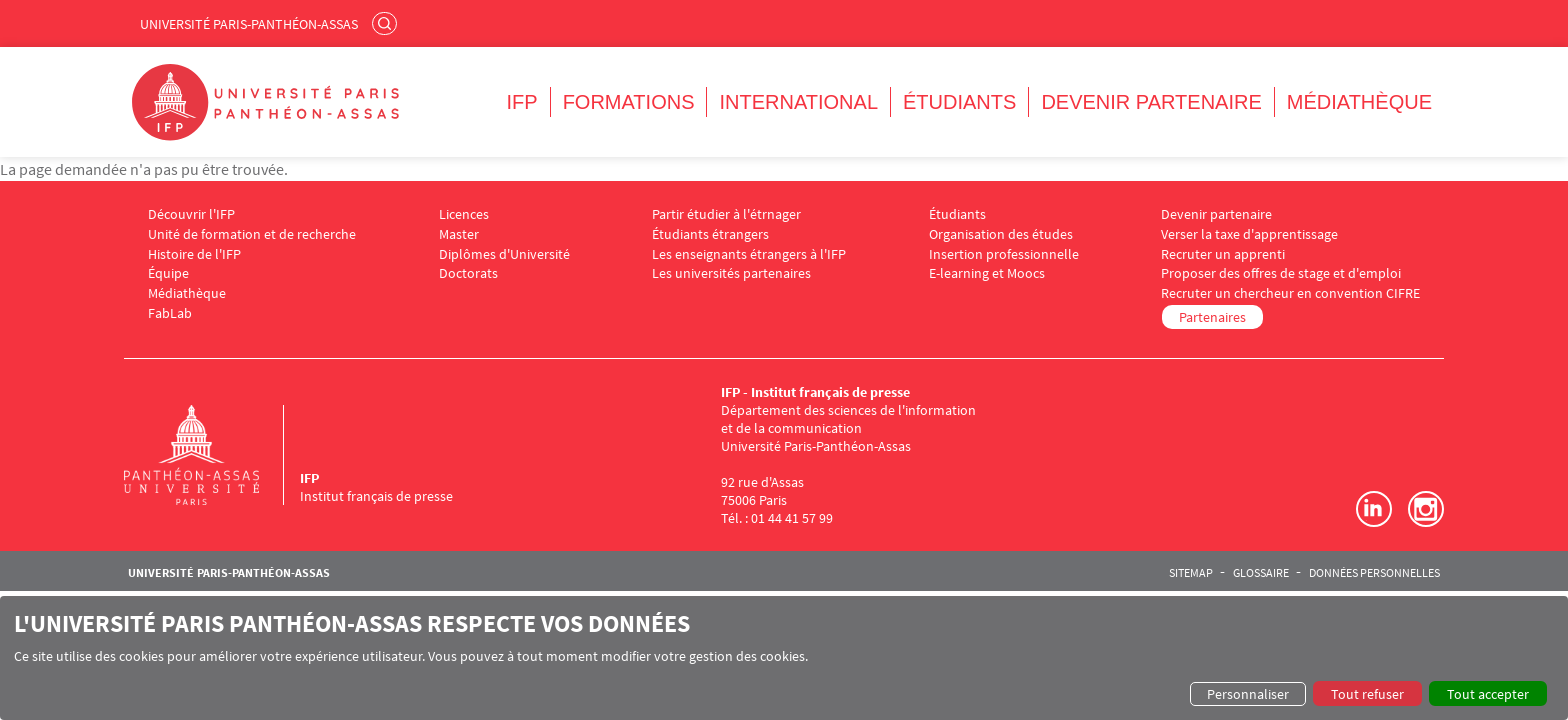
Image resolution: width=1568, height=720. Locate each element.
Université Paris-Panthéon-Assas (249, 24)
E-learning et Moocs (987, 273)
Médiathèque (1359, 102)
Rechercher (387, 23)
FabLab (170, 313)
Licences (464, 214)
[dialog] (784, 658)
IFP (522, 102)
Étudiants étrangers (710, 234)
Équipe (168, 273)
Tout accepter (1488, 694)
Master (459, 234)
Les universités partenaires (731, 273)
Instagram (1426, 509)
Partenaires (1212, 317)
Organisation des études (1001, 234)
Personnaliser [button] (1248, 694)
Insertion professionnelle (1004, 254)
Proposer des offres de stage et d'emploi (1281, 273)
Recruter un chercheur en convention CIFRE (1290, 293)
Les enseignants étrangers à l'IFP (749, 254)
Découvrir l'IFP (191, 214)
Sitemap (1191, 573)
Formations (629, 102)
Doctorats (468, 273)
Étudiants (959, 102)
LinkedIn (1374, 509)
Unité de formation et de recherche (252, 234)
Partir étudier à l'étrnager (726, 214)
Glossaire (1261, 573)
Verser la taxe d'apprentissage (1249, 234)
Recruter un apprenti (1223, 254)
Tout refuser (1367, 694)
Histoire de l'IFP (194, 254)
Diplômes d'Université (504, 254)
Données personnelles (1374, 573)
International (798, 102)
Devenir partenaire (1151, 102)
